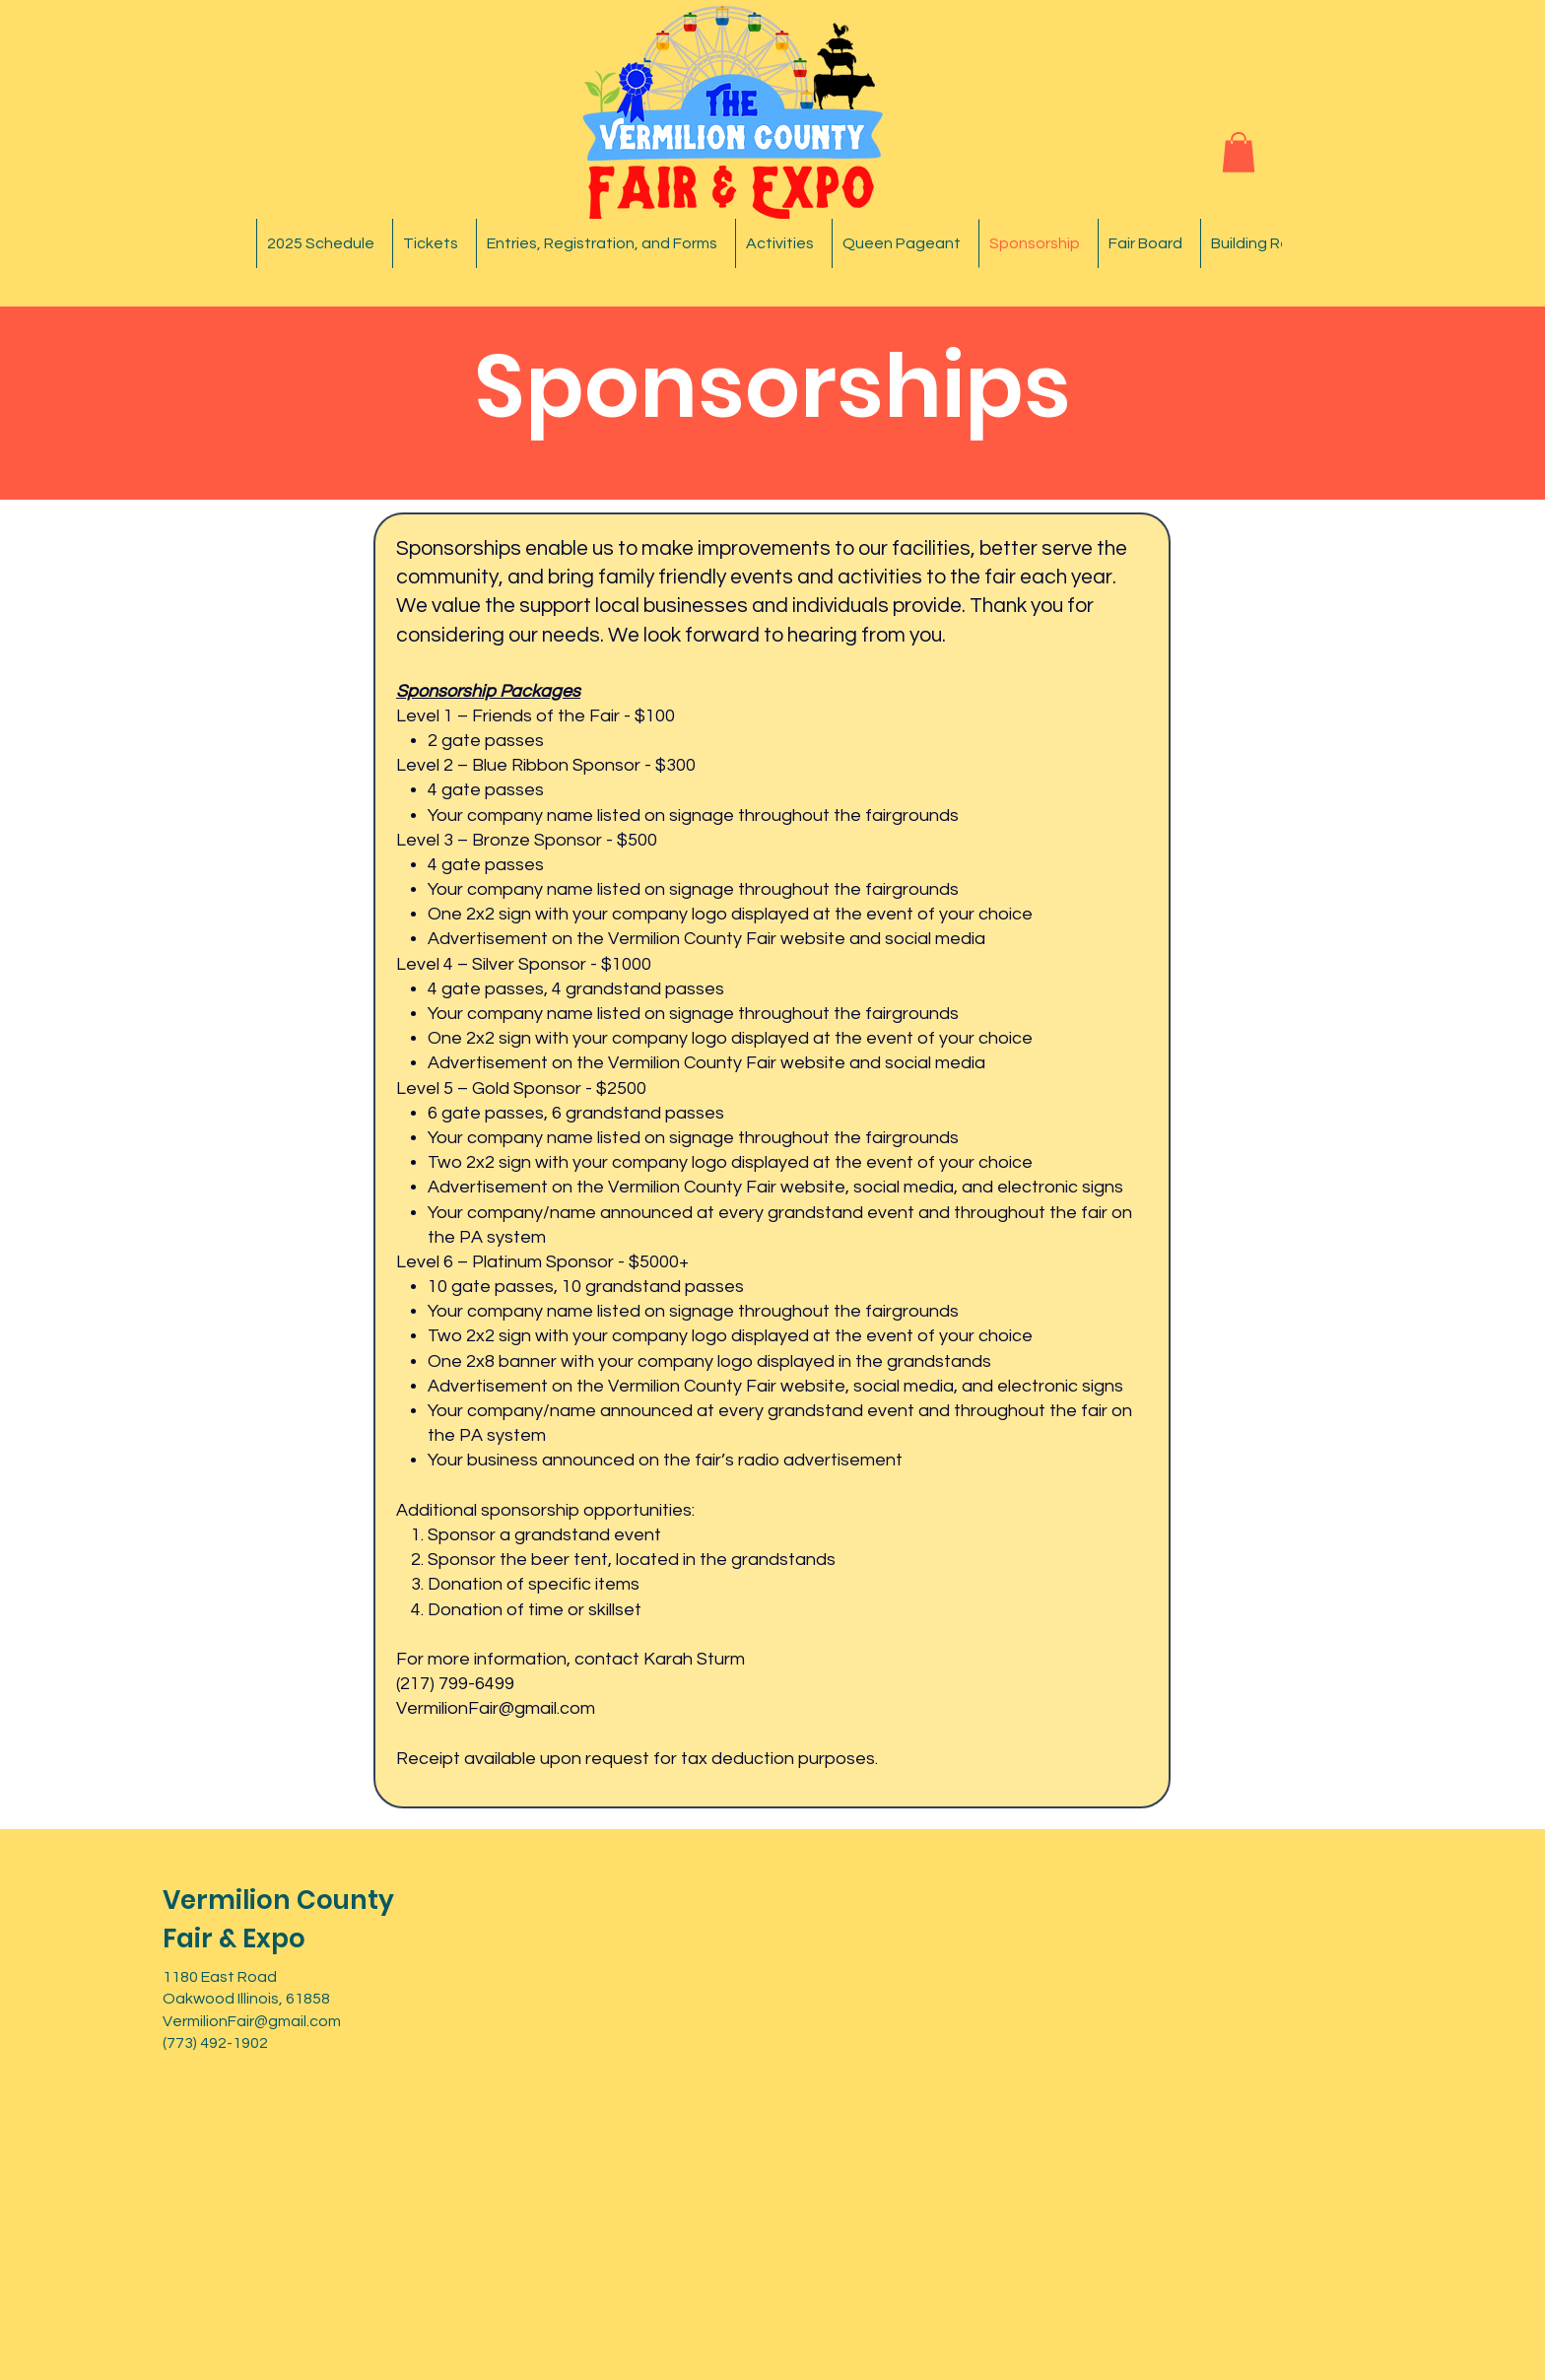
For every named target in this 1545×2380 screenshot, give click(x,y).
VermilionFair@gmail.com (495, 1708)
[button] (1238, 152)
